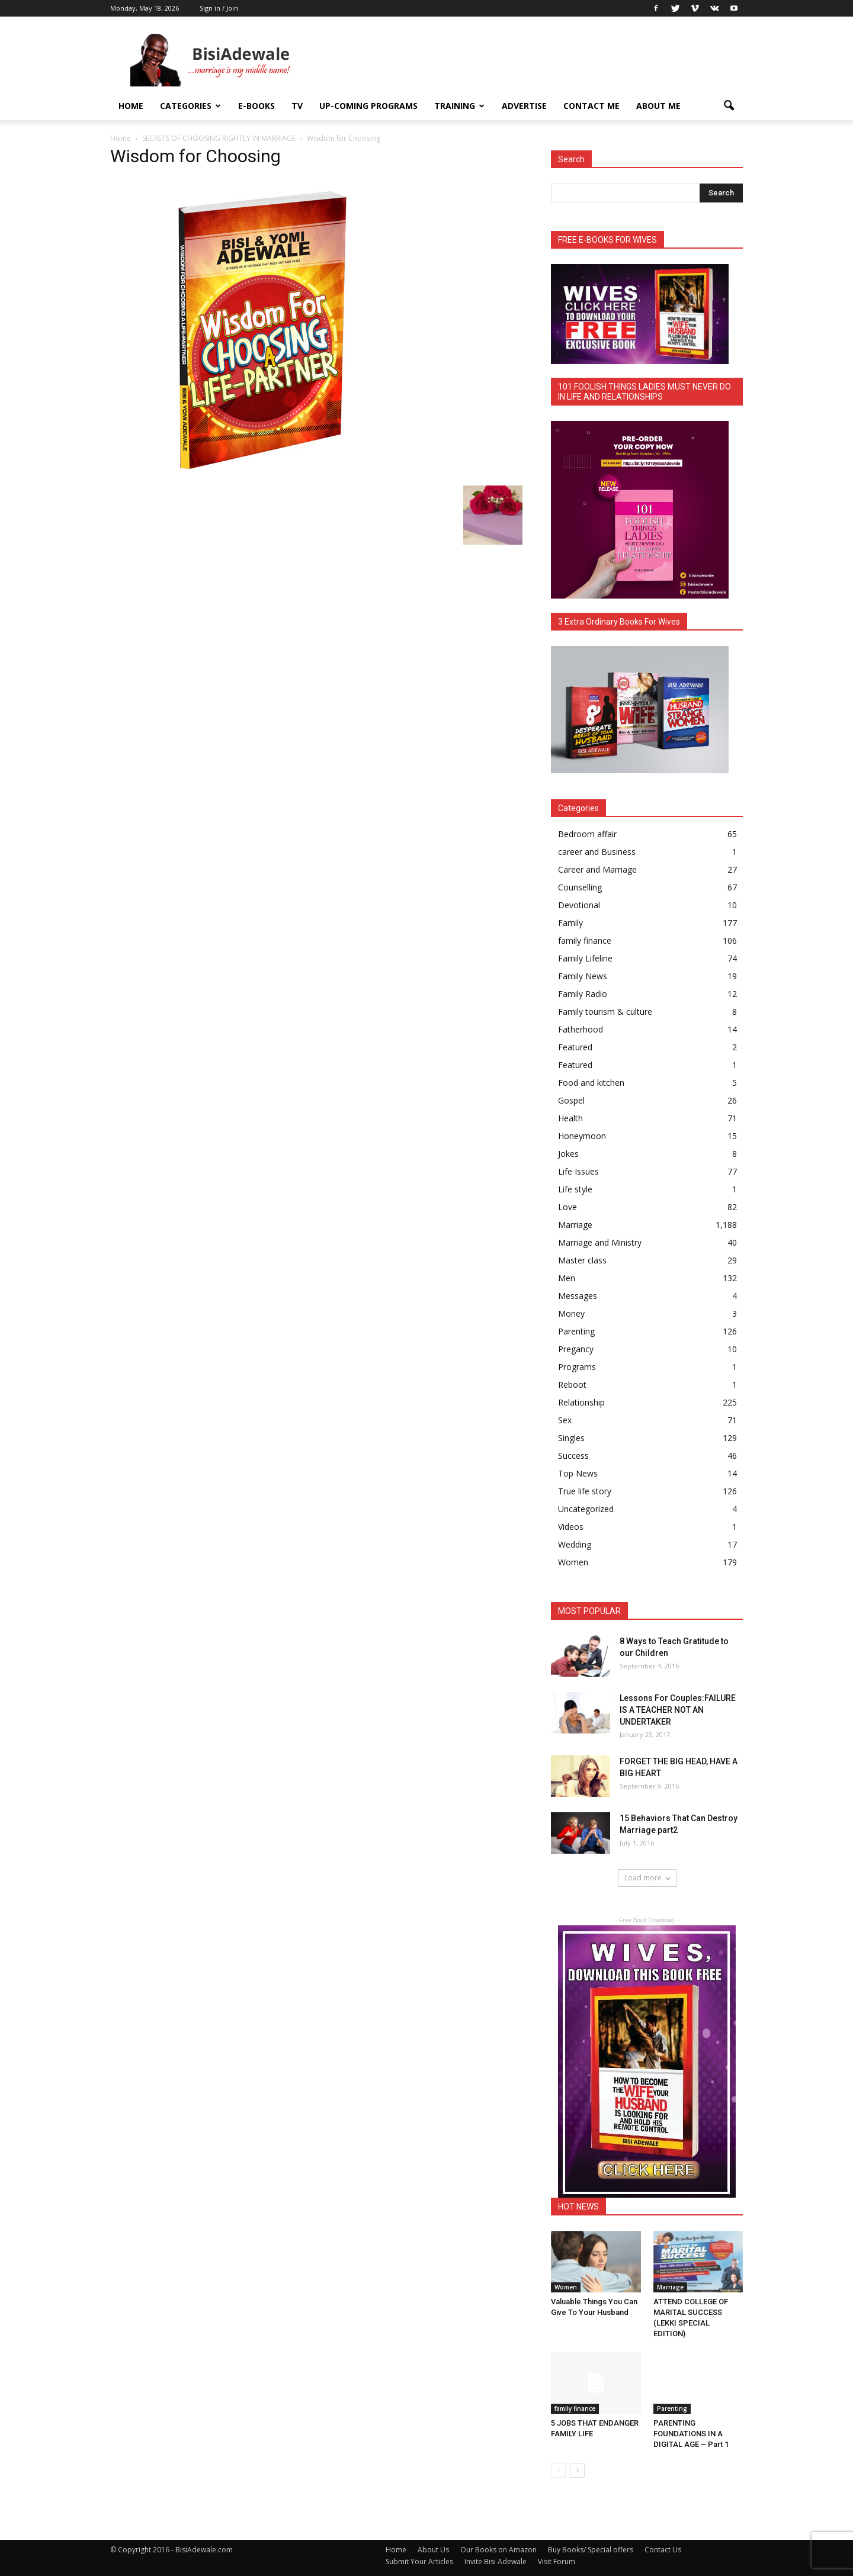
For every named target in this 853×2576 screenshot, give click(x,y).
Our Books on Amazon (498, 2550)
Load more (647, 1878)
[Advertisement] (527, 59)
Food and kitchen (591, 1082)
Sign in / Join (219, 8)
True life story (584, 1491)
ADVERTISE (524, 105)
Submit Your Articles (419, 2561)
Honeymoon (582, 1135)
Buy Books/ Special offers (590, 2550)
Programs (577, 1366)
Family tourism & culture (605, 1011)
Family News (582, 976)
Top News (578, 1473)
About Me (658, 105)
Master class (582, 1260)
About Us (433, 2550)
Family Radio (582, 993)
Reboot (572, 1384)
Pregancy (576, 1349)
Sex (565, 1420)
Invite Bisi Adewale (495, 2561)
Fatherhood (580, 1029)
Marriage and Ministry (600, 1242)
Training (459, 105)
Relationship (581, 1402)
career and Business (597, 851)
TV (297, 105)
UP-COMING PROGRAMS (368, 105)
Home (130, 105)
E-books (256, 105)
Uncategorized (586, 1508)
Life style (575, 1189)
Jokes (568, 1153)
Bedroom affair (587, 834)
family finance (584, 940)
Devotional (579, 905)
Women (573, 1562)
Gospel (571, 1100)
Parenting (576, 1331)
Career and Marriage (597, 869)
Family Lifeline (585, 958)
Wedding (574, 1544)
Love (567, 1207)
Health (570, 1118)
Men (566, 1278)
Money (571, 1313)
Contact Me (591, 105)
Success (573, 1455)
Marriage (575, 1224)
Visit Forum (556, 2561)
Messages (577, 1295)
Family (570, 922)
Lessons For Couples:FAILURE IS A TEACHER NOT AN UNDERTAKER (678, 1709)
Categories (190, 105)
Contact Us (662, 2550)
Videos (570, 1526)
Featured (575, 1047)
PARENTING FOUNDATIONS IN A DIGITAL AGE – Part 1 (691, 2434)
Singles (571, 1437)
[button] (728, 106)
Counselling (580, 887)
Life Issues (578, 1171)
